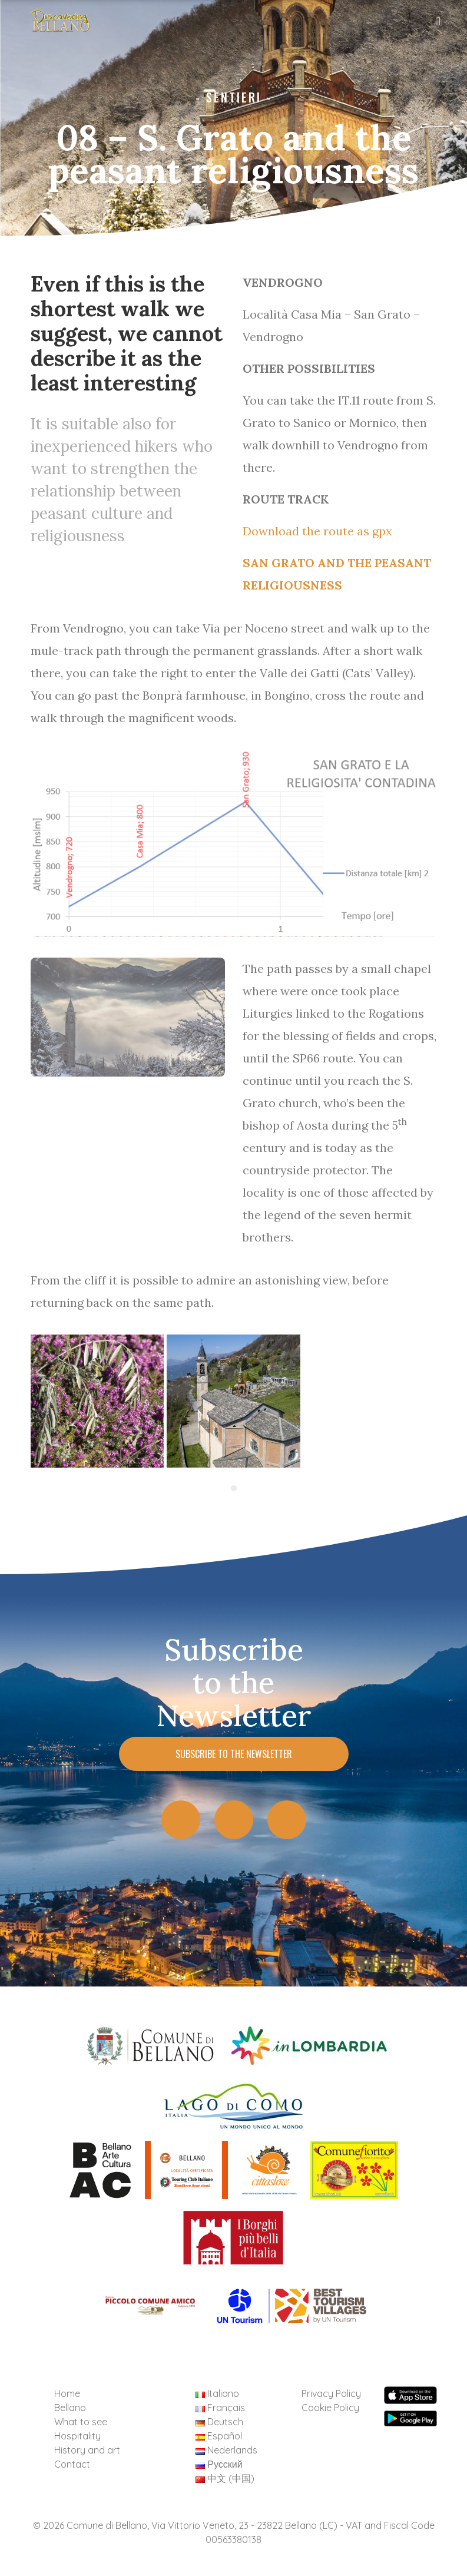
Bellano (70, 2407)
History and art (87, 2450)
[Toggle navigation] (439, 24)
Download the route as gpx (317, 531)
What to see (80, 2422)
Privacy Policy (331, 2393)
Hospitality (77, 2436)
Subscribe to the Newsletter (233, 1754)
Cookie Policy (330, 2407)
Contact (72, 2464)
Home (67, 2393)
